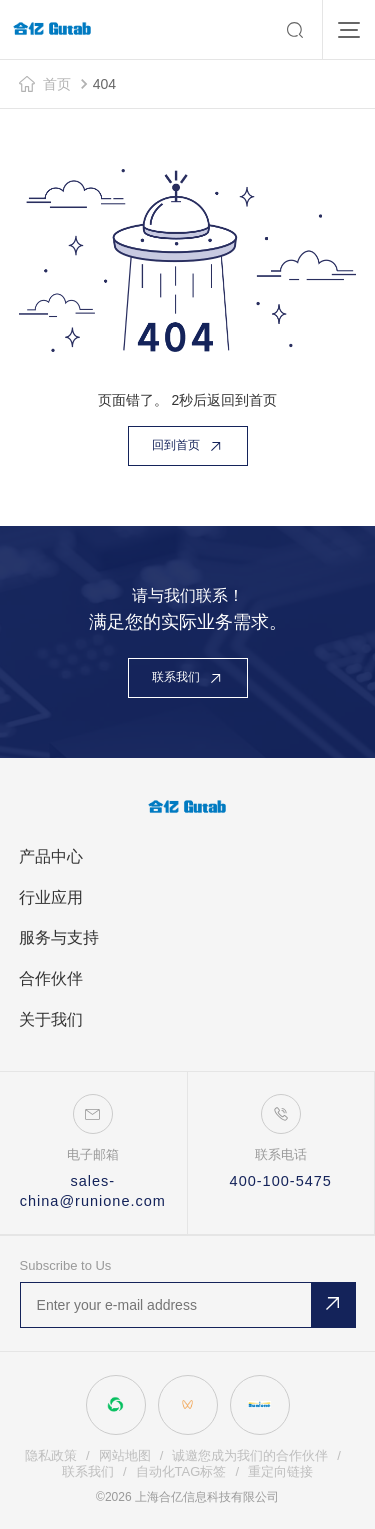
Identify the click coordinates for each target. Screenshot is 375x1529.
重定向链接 (280, 1471)
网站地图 (125, 1455)
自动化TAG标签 (181, 1471)
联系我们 (88, 1471)
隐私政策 (51, 1455)
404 (104, 84)
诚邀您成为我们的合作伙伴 (250, 1455)
